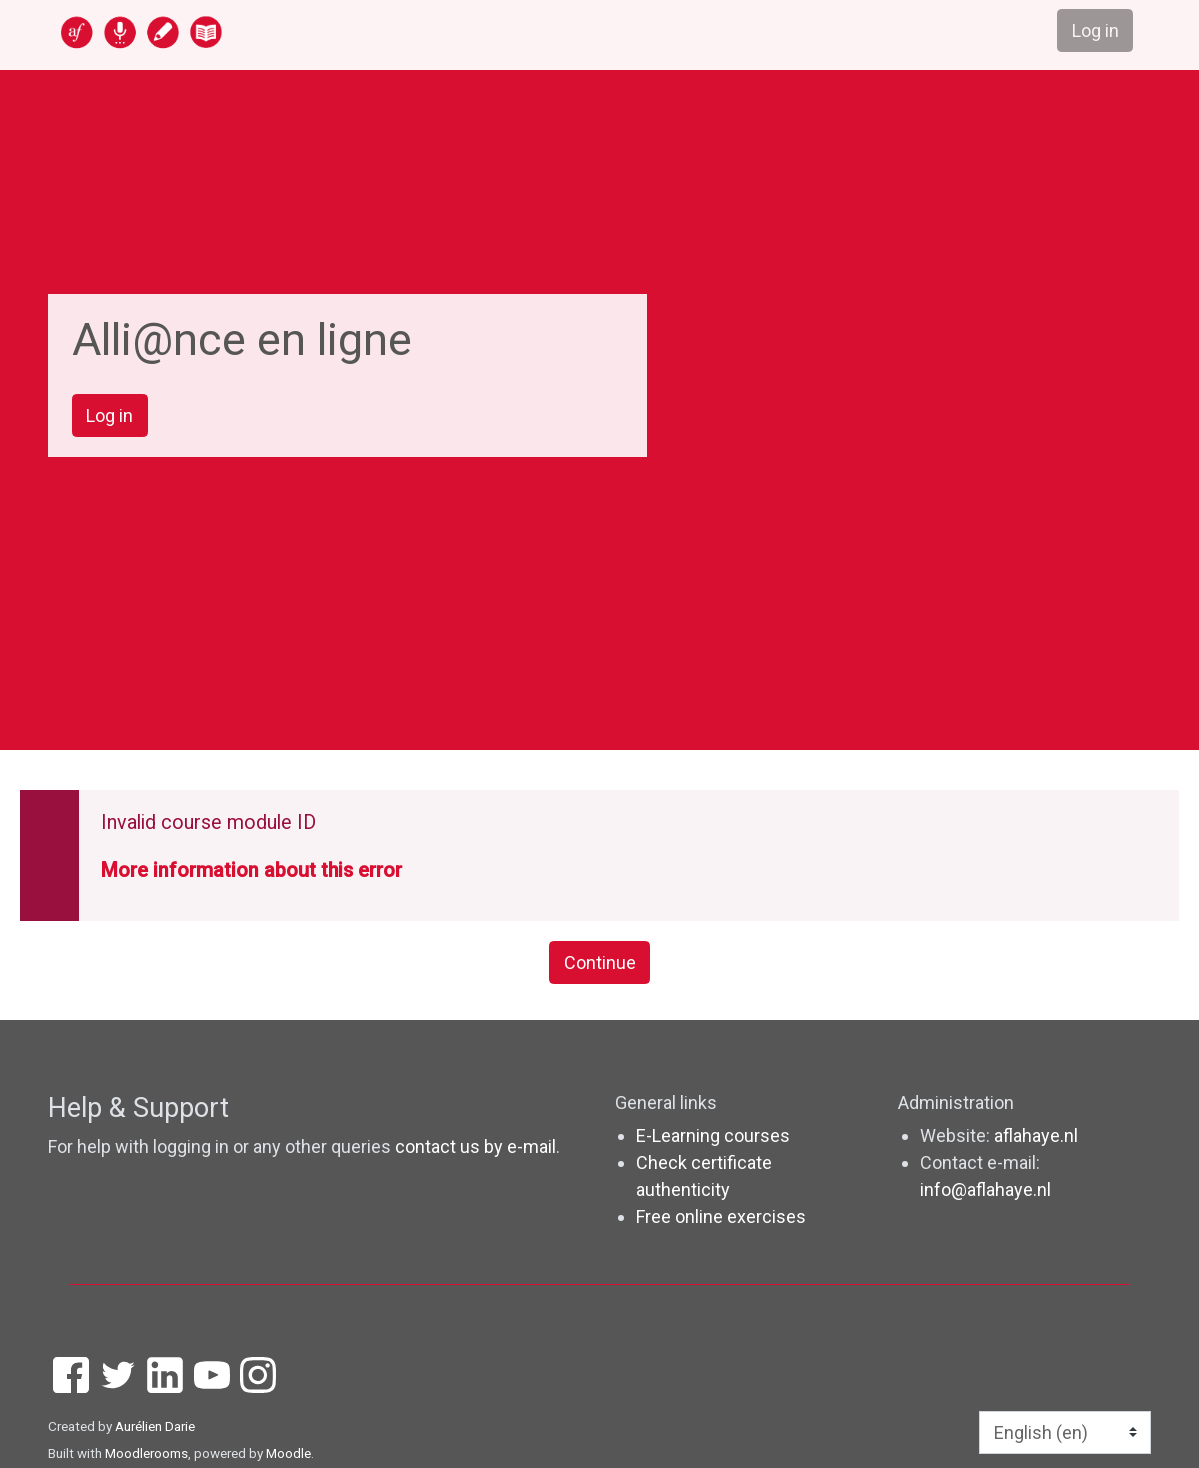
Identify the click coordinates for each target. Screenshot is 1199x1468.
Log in (109, 415)
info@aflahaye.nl (985, 1189)
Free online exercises (721, 1216)
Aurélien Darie (155, 1426)
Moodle (288, 1453)
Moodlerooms (146, 1453)
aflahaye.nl (1036, 1135)
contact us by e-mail (475, 1146)
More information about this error (251, 870)
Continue (600, 962)
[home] (219, 31)
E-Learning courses (713, 1135)
